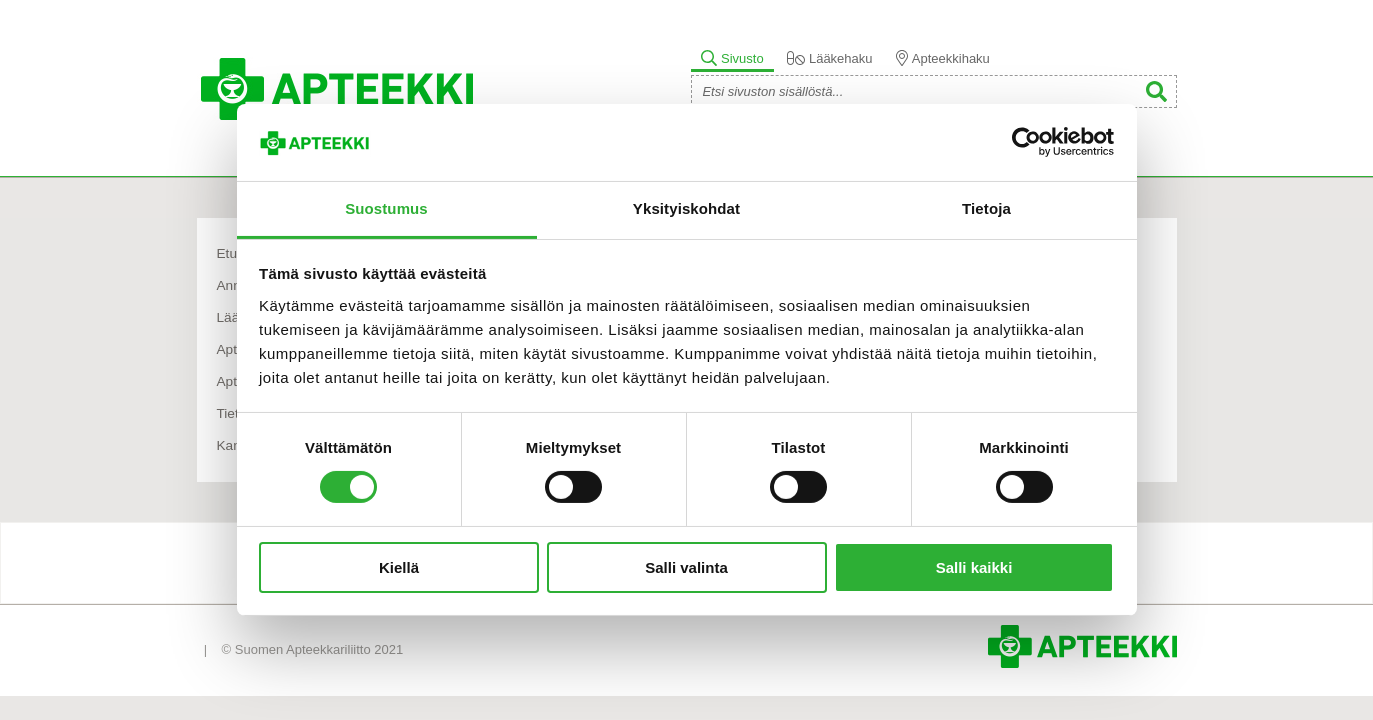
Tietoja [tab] (986, 208)
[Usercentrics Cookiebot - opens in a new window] (1026, 142)
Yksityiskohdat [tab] (686, 208)
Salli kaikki (974, 567)
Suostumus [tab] (386, 208)
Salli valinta (686, 567)
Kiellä (399, 567)
